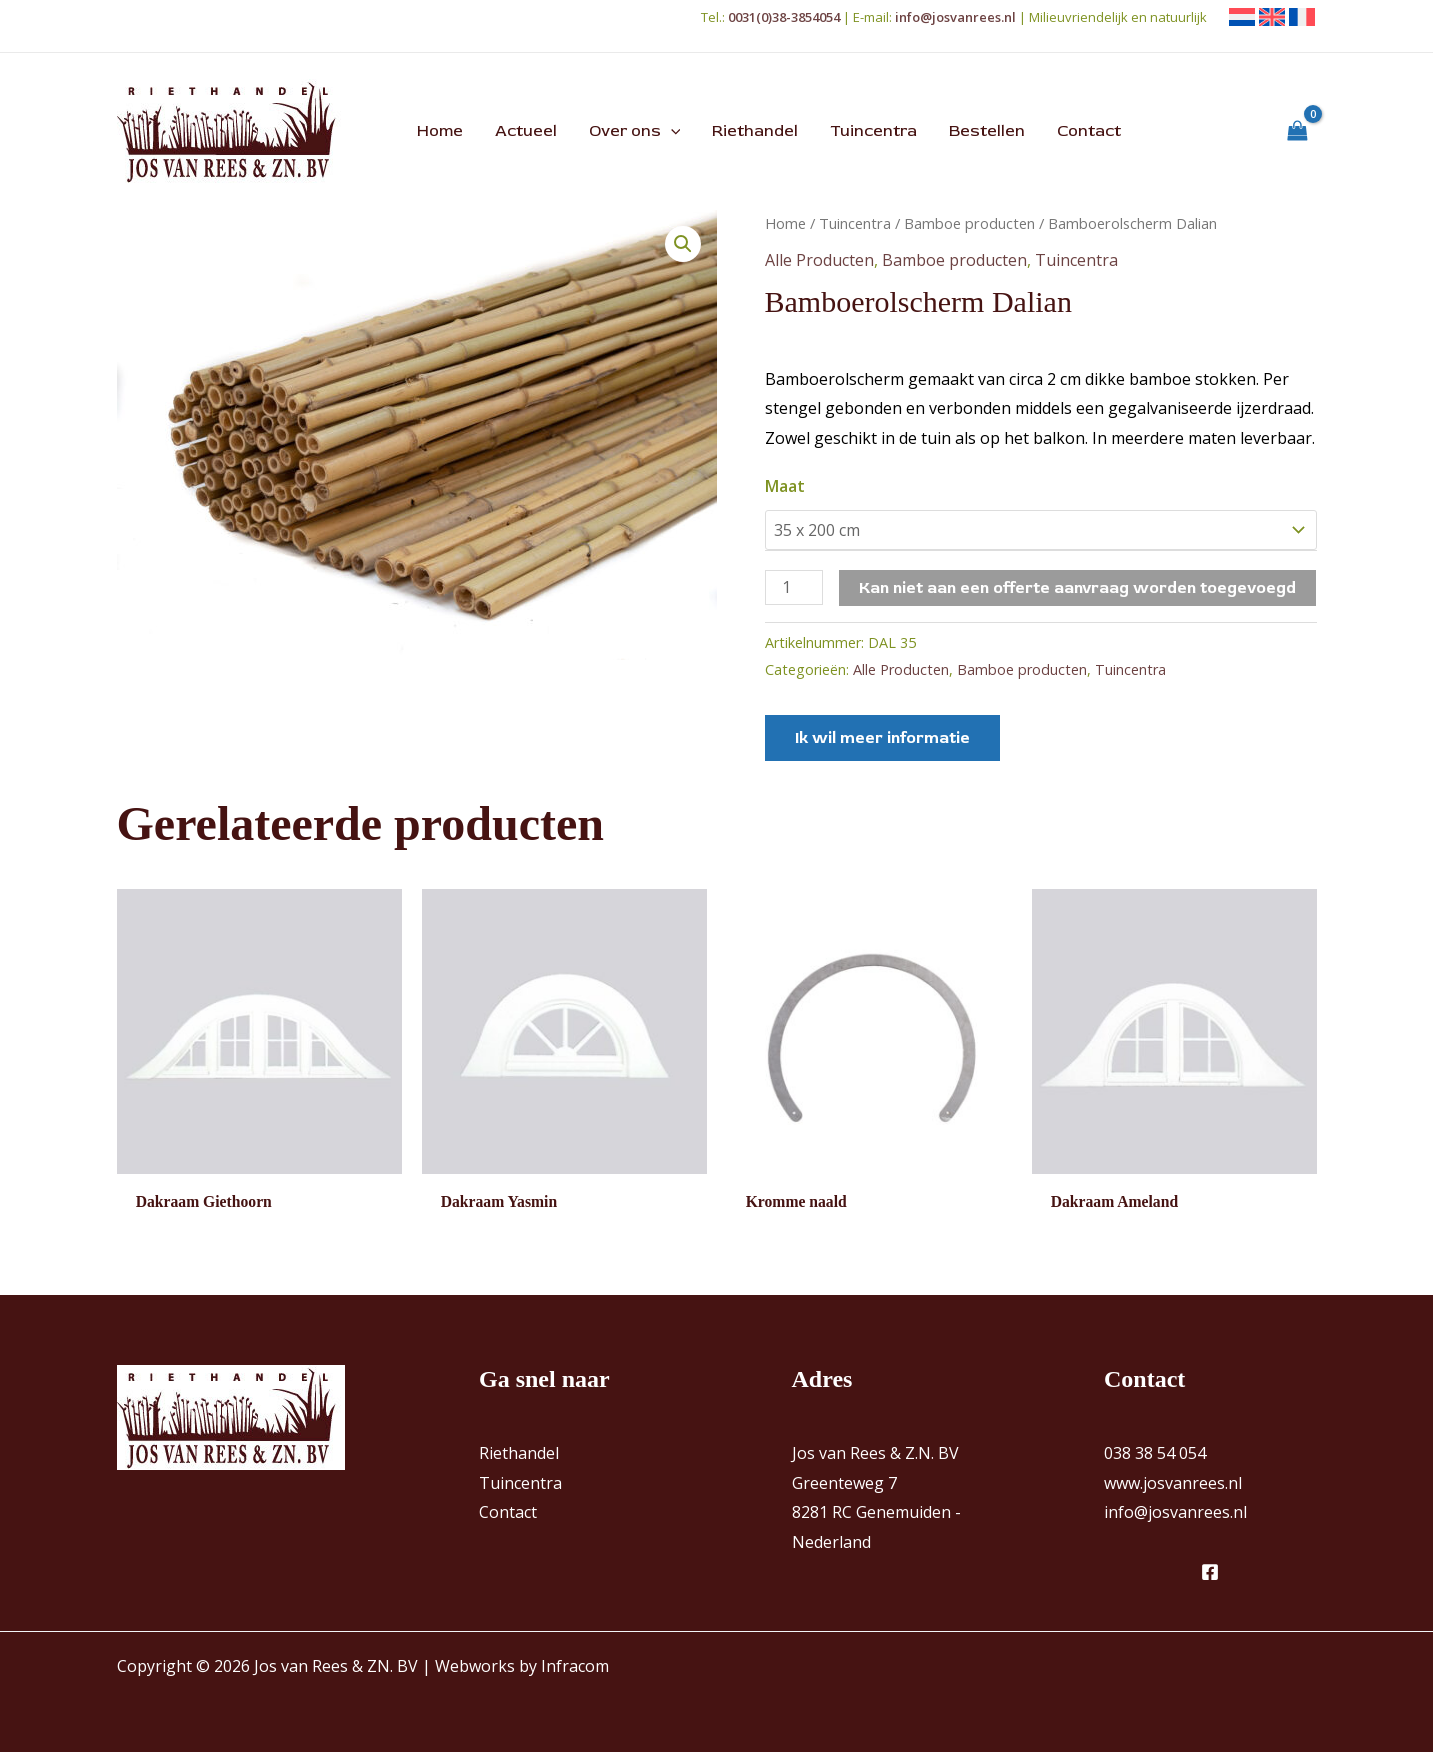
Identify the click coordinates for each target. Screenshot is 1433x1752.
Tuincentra (855, 223)
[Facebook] (1210, 1572)
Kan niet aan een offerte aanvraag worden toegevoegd (1077, 588)
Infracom (575, 1666)
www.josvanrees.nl (1173, 1483)
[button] (671, 131)
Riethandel (519, 1454)
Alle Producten (819, 260)
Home (785, 223)
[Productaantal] (794, 587)
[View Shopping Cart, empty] (1298, 131)
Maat (785, 486)
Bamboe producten (969, 223)
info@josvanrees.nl (1175, 1513)
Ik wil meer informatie (882, 738)
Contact (508, 1513)
